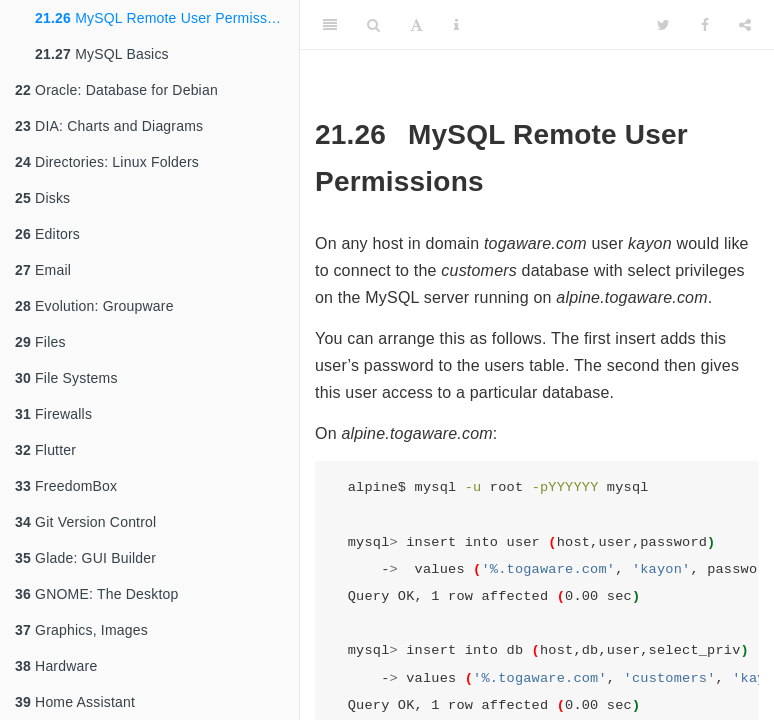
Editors (47, 234)
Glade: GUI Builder (85, 558)
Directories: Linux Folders (107, 162)
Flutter (45, 450)
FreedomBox (66, 486)
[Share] (745, 25)
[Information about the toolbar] (456, 25)
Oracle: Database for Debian (116, 90)
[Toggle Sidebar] (330, 25)
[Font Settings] (416, 25)
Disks (42, 198)
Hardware (56, 666)
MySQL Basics (102, 54)
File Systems (66, 378)
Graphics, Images (81, 630)
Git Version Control (85, 522)
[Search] (373, 25)
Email (43, 270)
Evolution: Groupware (94, 306)
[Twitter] (663, 25)
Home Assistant (75, 702)
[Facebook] (705, 25)
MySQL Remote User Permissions (164, 18)
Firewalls (53, 414)
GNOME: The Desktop (96, 594)
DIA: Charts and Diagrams (109, 126)
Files (40, 342)
